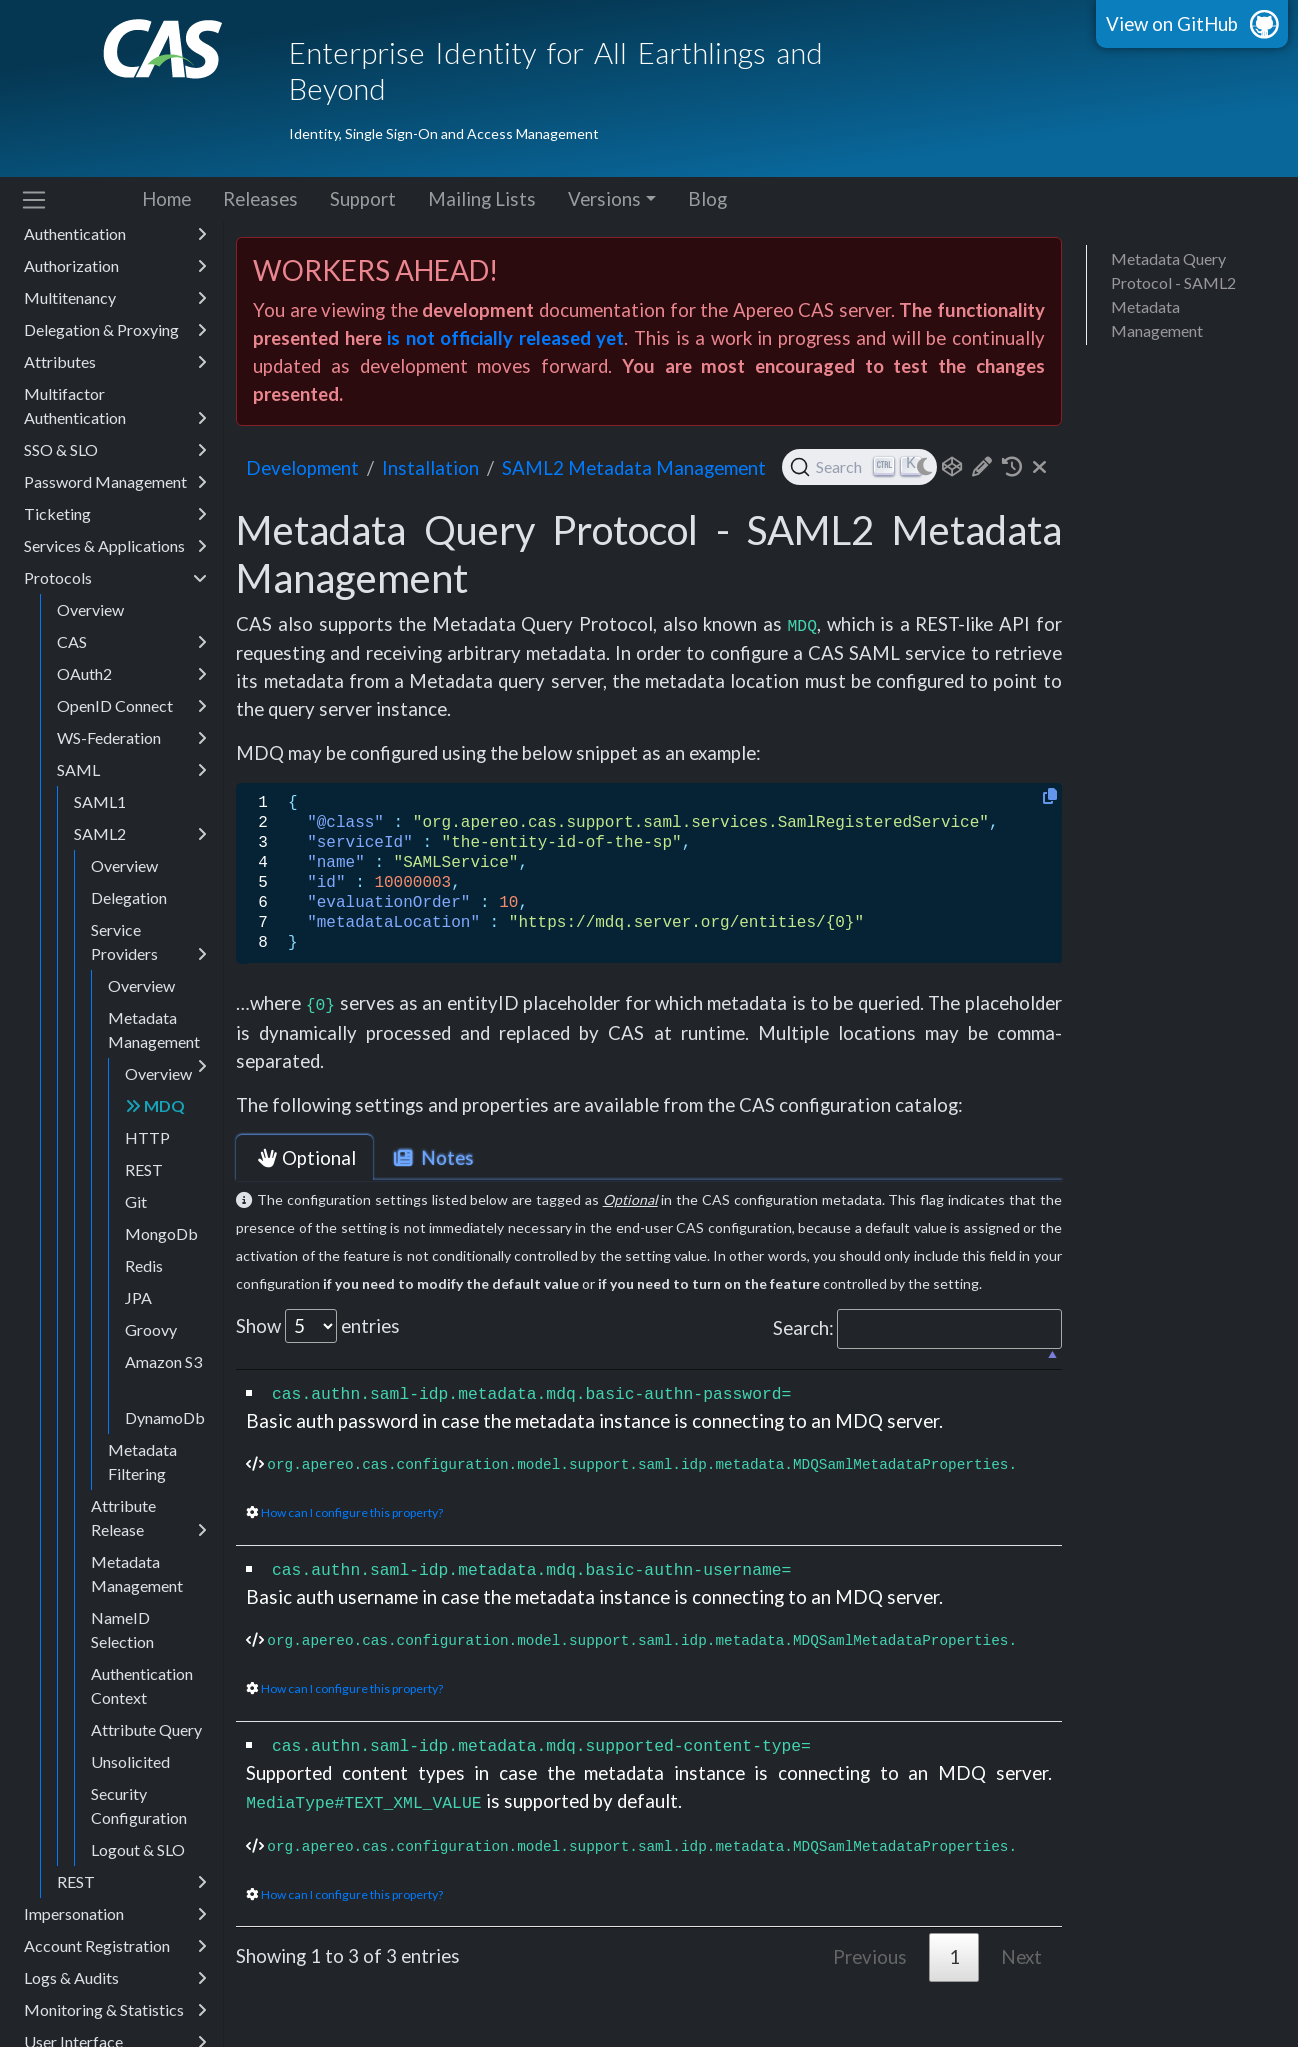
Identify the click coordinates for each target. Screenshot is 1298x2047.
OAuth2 (132, 722)
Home (166, 199)
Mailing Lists (482, 199)
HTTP (147, 1185)
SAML (132, 818)
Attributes (115, 410)
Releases (260, 199)
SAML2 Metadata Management (634, 468)
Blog (707, 199)
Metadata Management (157, 1081)
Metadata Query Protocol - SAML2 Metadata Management (1173, 294)
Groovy (151, 1377)
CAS (132, 690)
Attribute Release (149, 1567)
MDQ (155, 1153)
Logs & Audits (115, 2026)
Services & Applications (115, 594)
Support (363, 199)
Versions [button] (604, 199)
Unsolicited (130, 1809)
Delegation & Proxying (115, 378)
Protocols (115, 626)
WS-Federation (132, 786)
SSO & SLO (115, 498)
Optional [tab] (304, 1158)
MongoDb (161, 1281)
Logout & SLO (138, 1897)
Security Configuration (139, 1853)
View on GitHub (1172, 24)
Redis (144, 1313)
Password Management (115, 530)
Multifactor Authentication (115, 455)
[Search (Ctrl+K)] (859, 467)
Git (136, 1249)
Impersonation (115, 1962)
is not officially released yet (505, 338)
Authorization (115, 314)
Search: (917, 1329)
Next (1021, 1957)
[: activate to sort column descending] (648, 1359)
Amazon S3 (163, 1409)
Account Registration (115, 1994)
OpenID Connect (132, 754)
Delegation (129, 945)
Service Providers (149, 991)
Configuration (115, 250)
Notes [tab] (432, 1158)
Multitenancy (115, 346)
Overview (90, 657)
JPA (138, 1345)
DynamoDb (165, 1465)
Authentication (115, 282)
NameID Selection (122, 1677)
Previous (870, 1957)
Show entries (318, 1326)
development (302, 468)
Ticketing (115, 562)
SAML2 (140, 882)
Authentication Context (142, 1733)
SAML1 (100, 849)
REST (144, 1217)
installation (430, 468)
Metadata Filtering (142, 1509)
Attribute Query (146, 1777)
